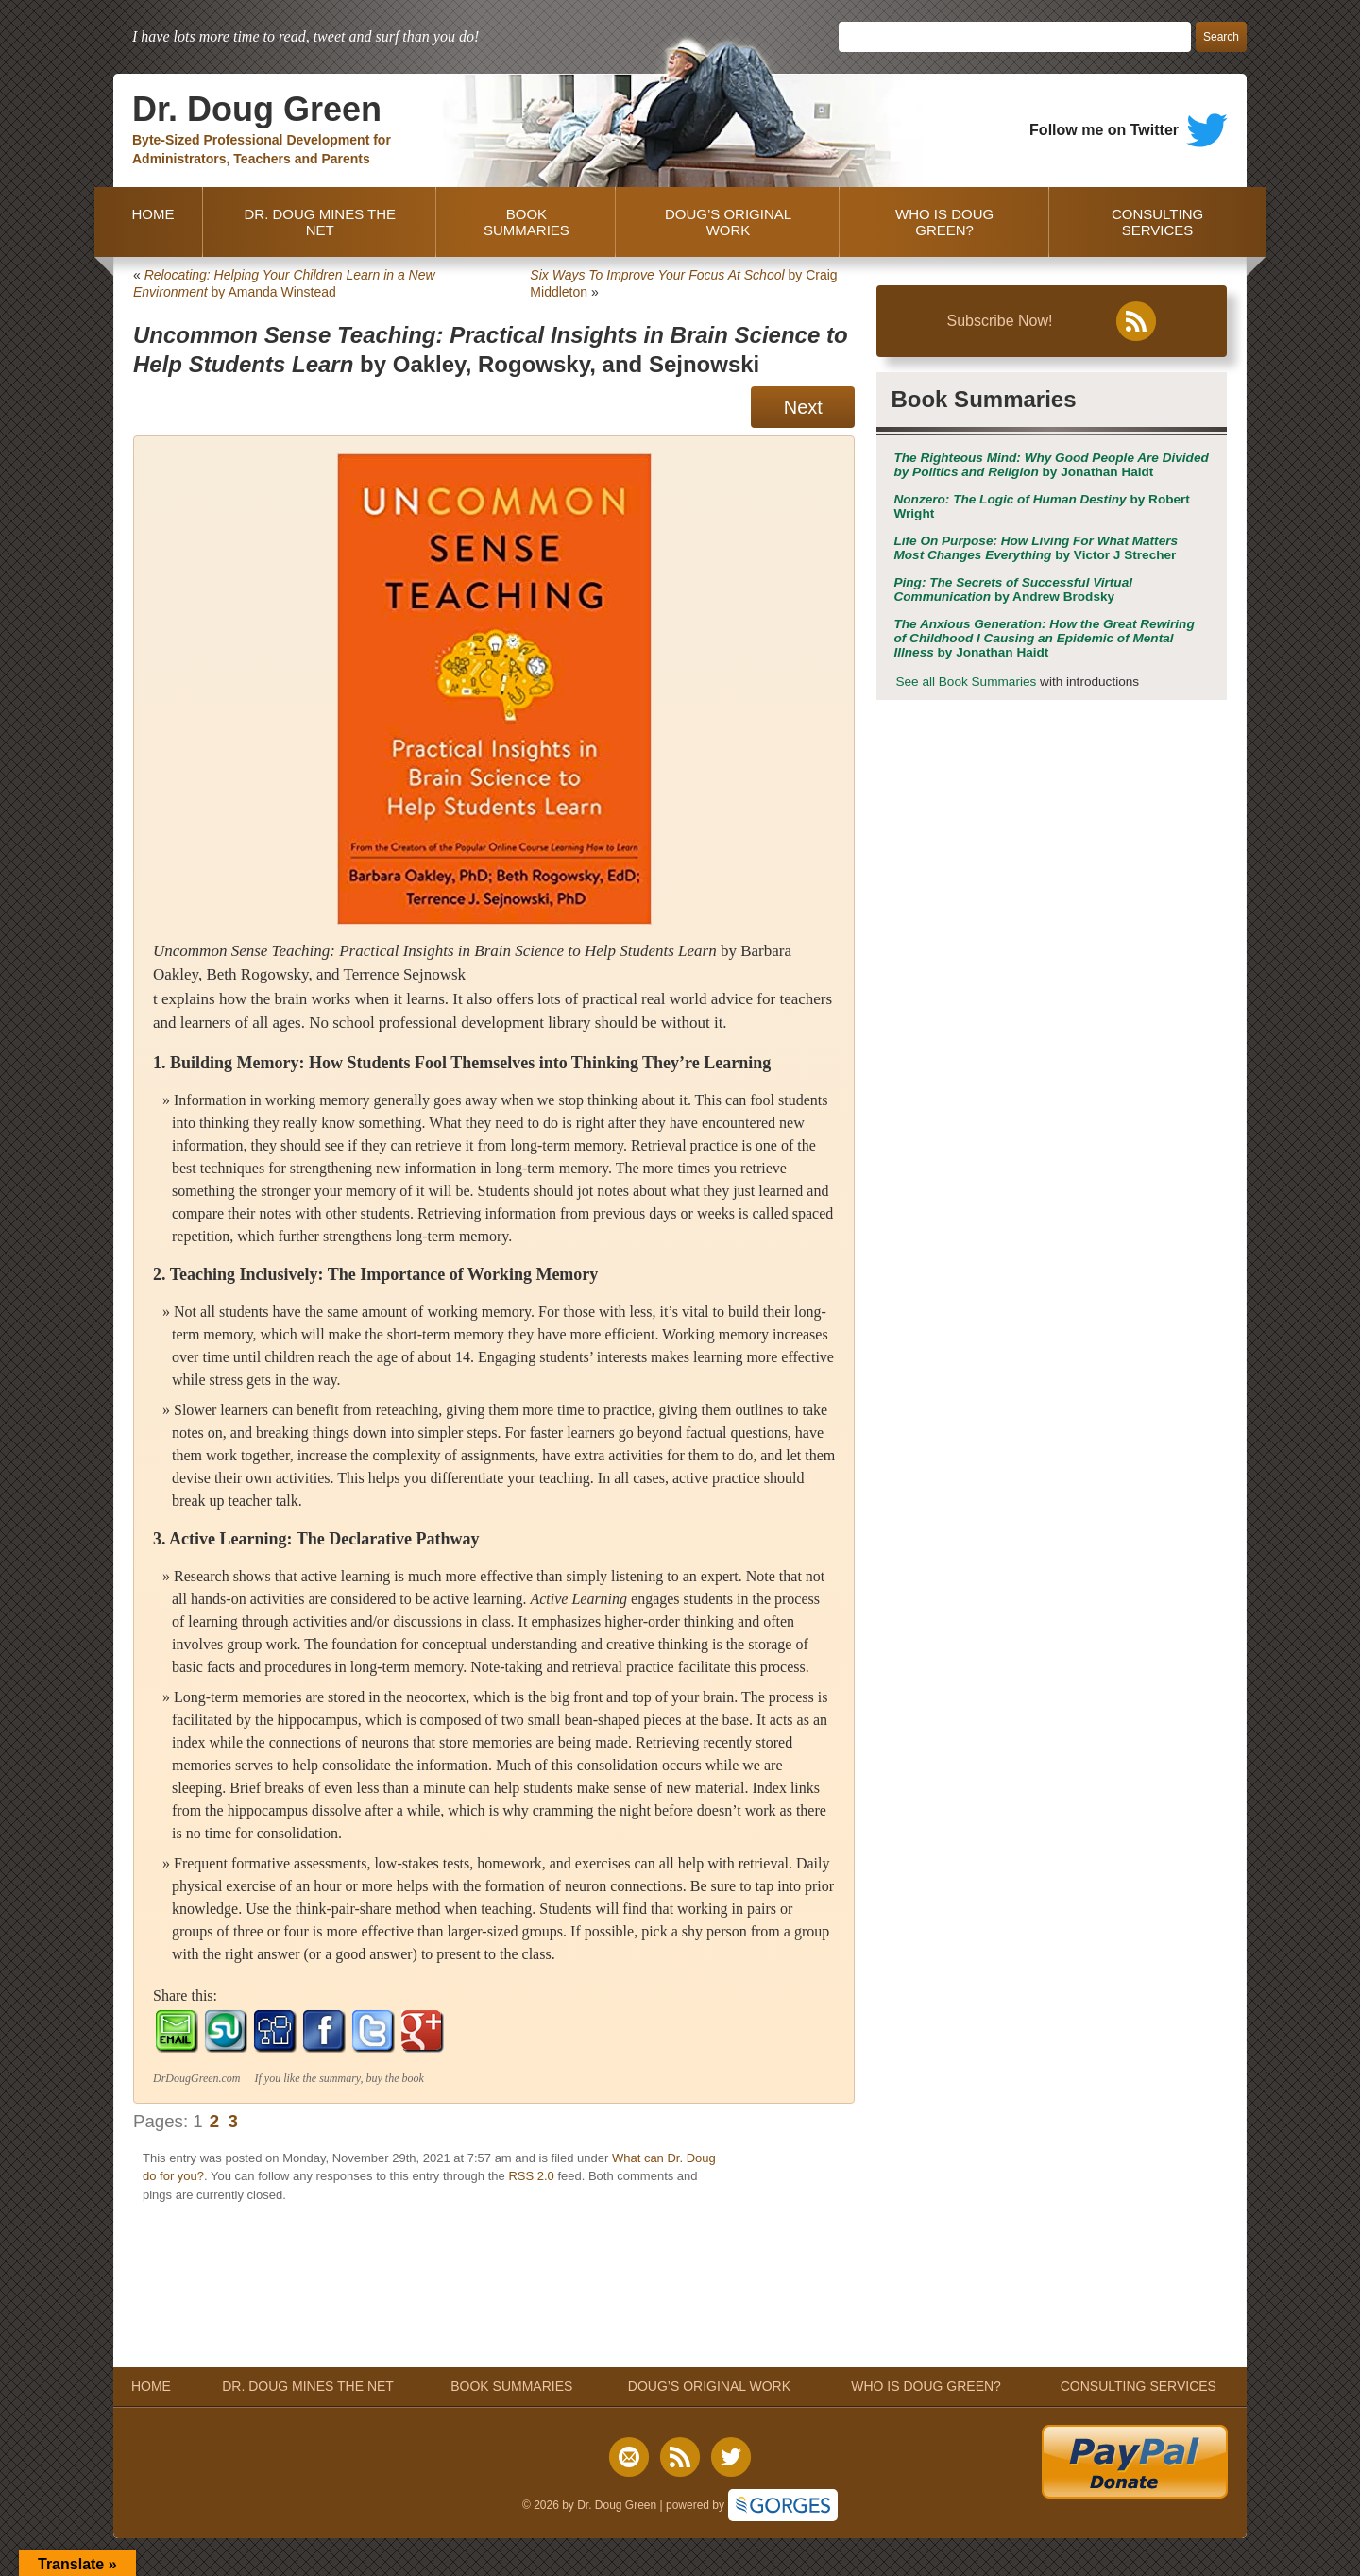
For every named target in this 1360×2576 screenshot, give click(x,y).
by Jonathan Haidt (1050, 465)
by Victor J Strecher (1035, 548)
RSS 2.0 (530, 2176)
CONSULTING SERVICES (1157, 222)
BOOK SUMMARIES (527, 222)
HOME (149, 222)
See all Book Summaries (965, 681)
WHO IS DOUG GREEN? (944, 222)
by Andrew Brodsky (1012, 589)
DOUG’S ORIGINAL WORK (728, 222)
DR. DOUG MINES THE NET (320, 222)
